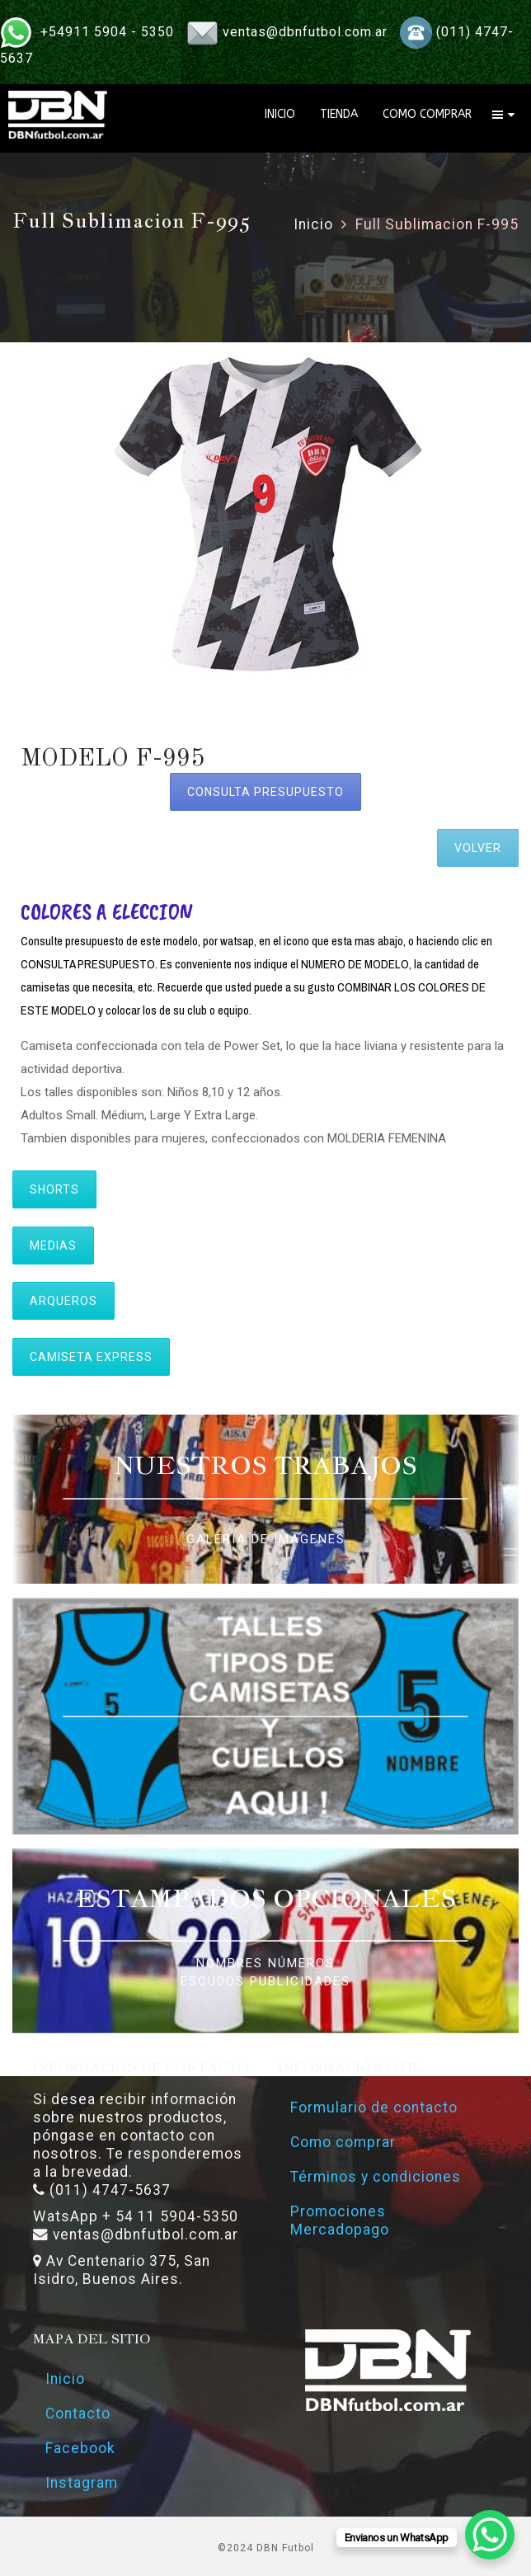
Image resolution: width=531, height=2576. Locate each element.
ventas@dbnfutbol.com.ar (305, 32)
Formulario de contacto (374, 2107)
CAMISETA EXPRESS (91, 1356)
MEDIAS (53, 1245)
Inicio (313, 224)
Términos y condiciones (375, 2177)
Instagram (81, 2483)
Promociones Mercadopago (339, 2220)
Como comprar (343, 2142)
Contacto (77, 2413)
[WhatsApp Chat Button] (490, 2535)
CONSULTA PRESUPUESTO (265, 791)
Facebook (80, 2448)
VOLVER (477, 848)
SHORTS (54, 1189)
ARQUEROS (63, 1300)
